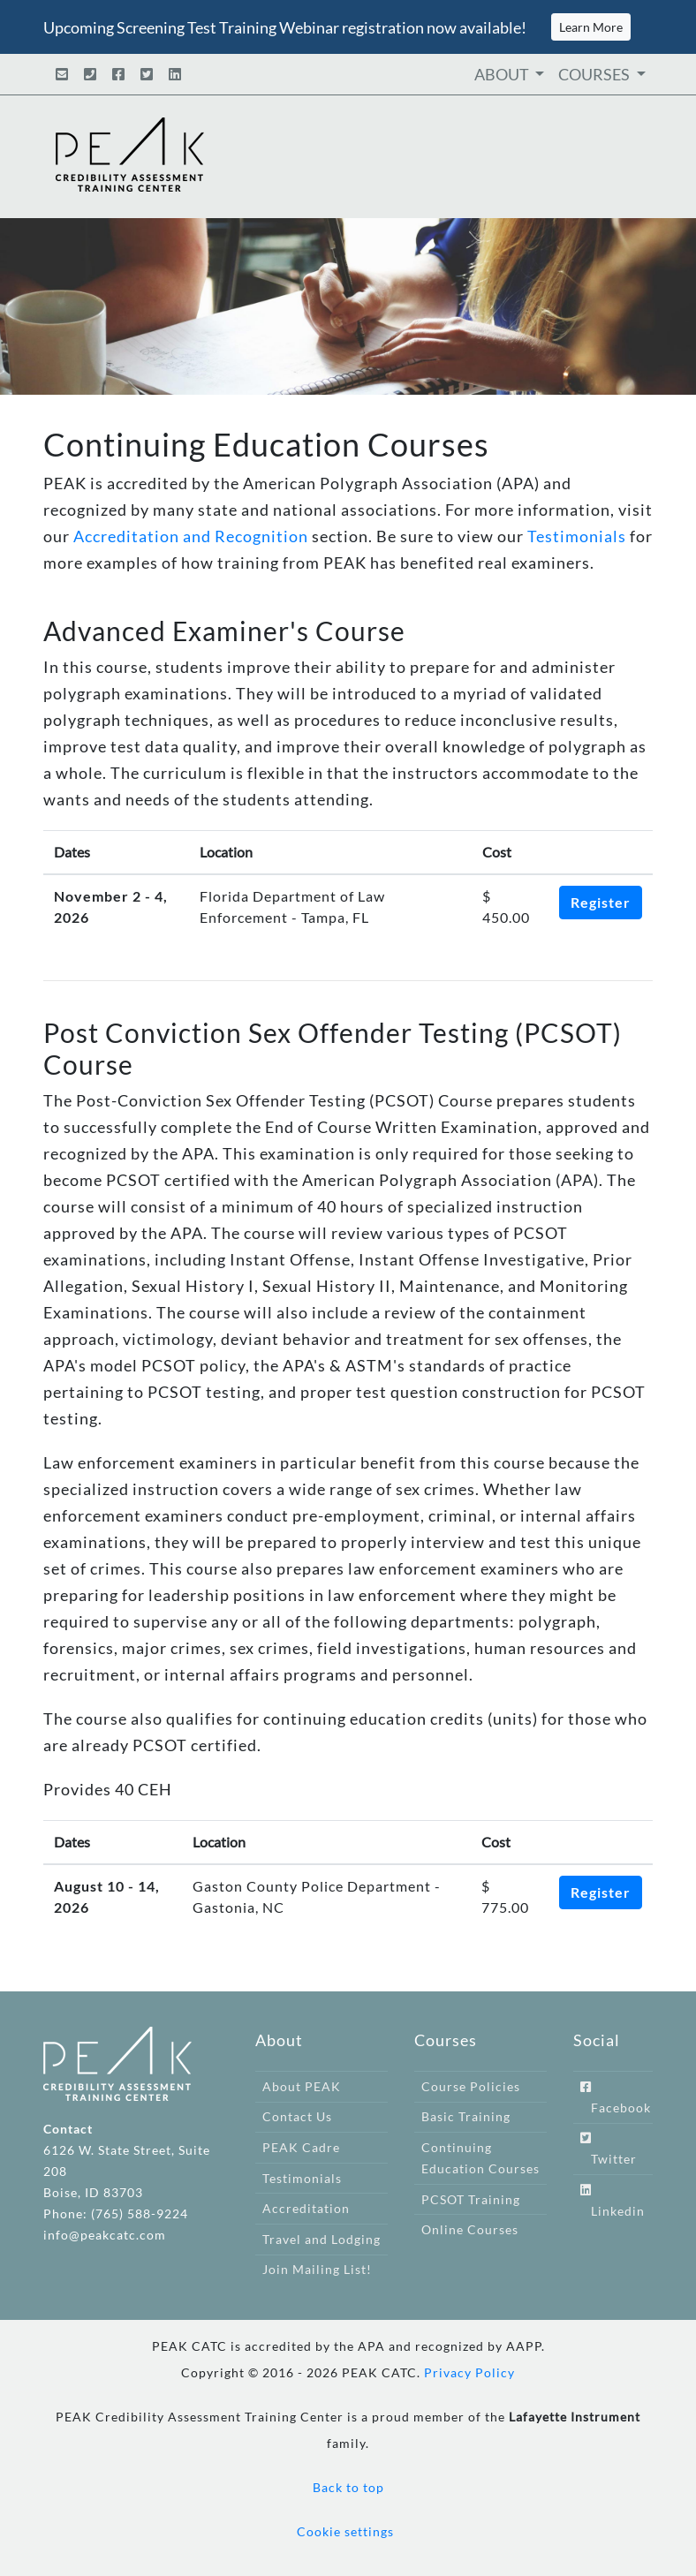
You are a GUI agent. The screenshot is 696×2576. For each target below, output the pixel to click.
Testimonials (576, 536)
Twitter (608, 2149)
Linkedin (612, 2201)
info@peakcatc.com (104, 2234)
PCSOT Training (470, 2199)
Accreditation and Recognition (190, 536)
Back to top (348, 2487)
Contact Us (297, 2116)
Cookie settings (345, 2531)
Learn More (591, 26)
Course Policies (470, 2086)
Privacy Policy (469, 2372)
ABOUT (503, 74)
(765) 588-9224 (139, 2213)
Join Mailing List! (317, 2269)
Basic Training (466, 2116)
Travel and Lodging (321, 2239)
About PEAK (301, 2086)
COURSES (595, 74)
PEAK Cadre (301, 2147)
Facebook (615, 2098)
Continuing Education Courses (480, 2158)
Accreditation (306, 2208)
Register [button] (601, 902)
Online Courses (469, 2229)
